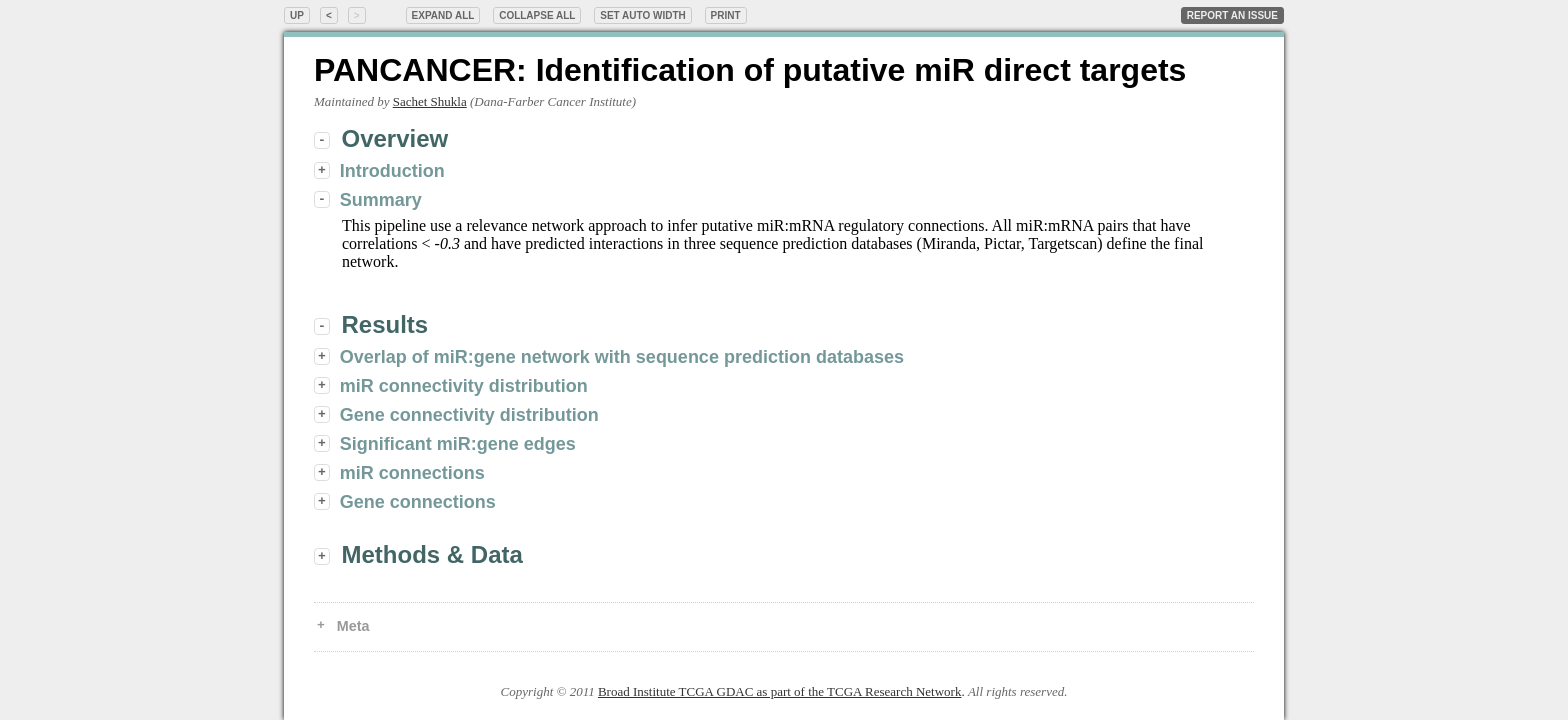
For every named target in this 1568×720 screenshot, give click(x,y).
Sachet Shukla (430, 101)
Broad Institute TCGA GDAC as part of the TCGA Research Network (779, 691)
